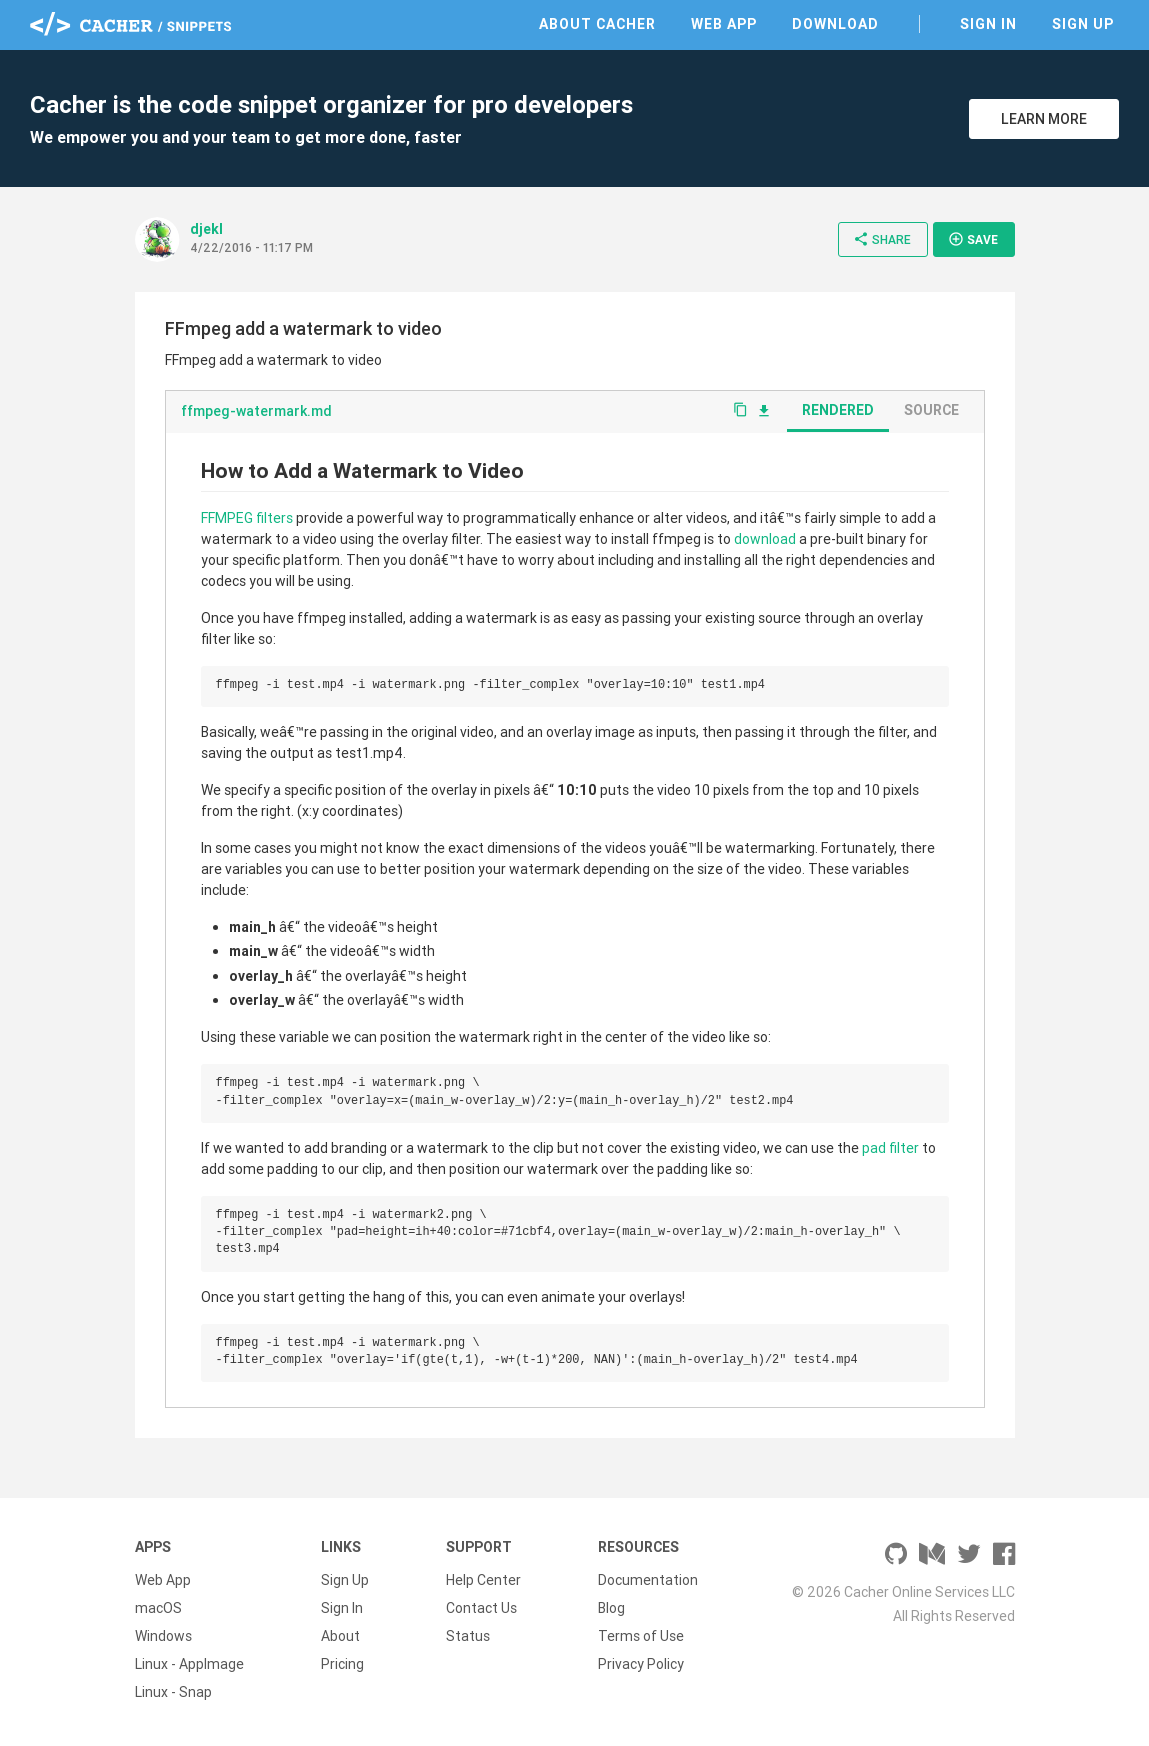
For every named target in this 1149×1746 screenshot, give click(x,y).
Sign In (988, 24)
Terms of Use (641, 1636)
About (340, 1636)
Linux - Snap (173, 1692)
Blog (611, 1608)
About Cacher (597, 24)
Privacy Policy (641, 1664)
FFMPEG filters (247, 518)
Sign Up (1083, 24)
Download (835, 24)
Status (468, 1636)
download (765, 539)
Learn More (1044, 119)
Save (973, 239)
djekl (206, 229)
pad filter (890, 1148)
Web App (724, 24)
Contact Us (481, 1608)
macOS (158, 1608)
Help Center (483, 1580)
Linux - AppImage (189, 1664)
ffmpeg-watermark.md (256, 411)
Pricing (342, 1664)
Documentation (648, 1580)
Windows (163, 1636)
